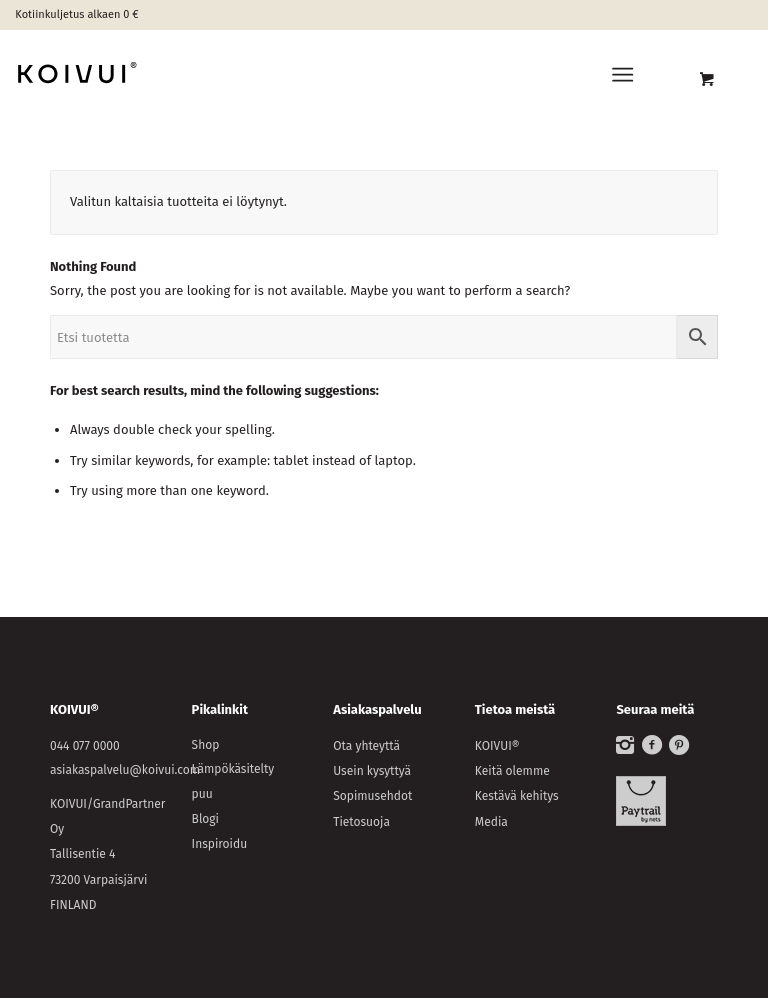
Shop (206, 745)
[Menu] (622, 75)
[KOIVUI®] (159, 75)
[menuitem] (626, 75)
